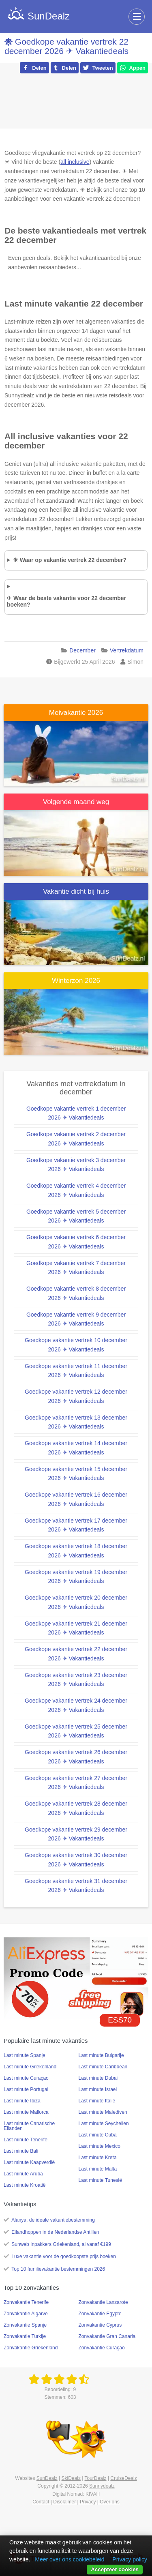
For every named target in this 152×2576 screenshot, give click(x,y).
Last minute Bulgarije (101, 2055)
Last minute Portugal (26, 2089)
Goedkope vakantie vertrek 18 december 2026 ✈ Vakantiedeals (76, 1551)
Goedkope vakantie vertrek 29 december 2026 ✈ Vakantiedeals (76, 1834)
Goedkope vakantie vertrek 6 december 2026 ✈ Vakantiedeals (76, 1242)
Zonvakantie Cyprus (100, 2325)
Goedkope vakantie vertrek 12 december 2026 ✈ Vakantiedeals (76, 1396)
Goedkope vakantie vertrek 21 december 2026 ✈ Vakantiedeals (76, 1628)
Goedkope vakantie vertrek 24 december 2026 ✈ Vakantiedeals (76, 1705)
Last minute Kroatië (24, 2185)
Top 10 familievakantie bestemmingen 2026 (58, 2269)
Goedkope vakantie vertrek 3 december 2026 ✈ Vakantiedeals (76, 1165)
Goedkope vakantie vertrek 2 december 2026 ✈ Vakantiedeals (76, 1139)
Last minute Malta (98, 2169)
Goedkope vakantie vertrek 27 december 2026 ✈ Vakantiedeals (76, 1783)
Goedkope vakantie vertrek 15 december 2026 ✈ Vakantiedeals (76, 1474)
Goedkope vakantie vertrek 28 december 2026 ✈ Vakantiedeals (76, 1808)
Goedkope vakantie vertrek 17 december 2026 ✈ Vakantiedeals (76, 1525)
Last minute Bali (21, 2151)
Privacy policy (129, 2559)
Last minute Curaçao (26, 2078)
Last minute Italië (97, 2101)
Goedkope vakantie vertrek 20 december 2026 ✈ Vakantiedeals (76, 1602)
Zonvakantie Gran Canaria (107, 2336)
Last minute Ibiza (22, 2101)
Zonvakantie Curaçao (102, 2348)
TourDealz (96, 2478)
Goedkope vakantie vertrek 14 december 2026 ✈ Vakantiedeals (76, 1448)
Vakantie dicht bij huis (76, 891)
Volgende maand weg (76, 802)
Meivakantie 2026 (76, 712)
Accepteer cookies (115, 2569)
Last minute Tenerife (25, 2140)
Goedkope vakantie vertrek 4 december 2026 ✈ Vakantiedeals (76, 1190)
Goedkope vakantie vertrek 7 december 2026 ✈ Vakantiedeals (76, 1268)
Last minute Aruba (23, 2174)
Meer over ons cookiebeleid (69, 2559)
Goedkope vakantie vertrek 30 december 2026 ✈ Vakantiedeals (76, 1860)
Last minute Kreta (98, 2157)
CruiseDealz (123, 2478)
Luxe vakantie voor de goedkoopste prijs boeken (63, 2256)
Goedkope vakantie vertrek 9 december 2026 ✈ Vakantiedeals (76, 1319)
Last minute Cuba (98, 2135)
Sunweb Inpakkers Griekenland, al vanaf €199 (61, 2244)
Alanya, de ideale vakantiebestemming (52, 2220)
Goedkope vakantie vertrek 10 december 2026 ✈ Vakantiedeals (76, 1345)
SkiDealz (71, 2478)
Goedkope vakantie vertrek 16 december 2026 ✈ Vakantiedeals (76, 1499)
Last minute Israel (98, 2089)
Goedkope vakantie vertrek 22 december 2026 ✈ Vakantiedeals (66, 46)
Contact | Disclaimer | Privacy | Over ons (76, 2502)
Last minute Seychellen (104, 2123)
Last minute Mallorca (26, 2112)
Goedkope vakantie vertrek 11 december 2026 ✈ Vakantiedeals (76, 1371)
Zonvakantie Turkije (25, 2336)
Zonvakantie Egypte (100, 2313)
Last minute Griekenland (30, 2067)
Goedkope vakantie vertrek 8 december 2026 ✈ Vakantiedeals (76, 1293)
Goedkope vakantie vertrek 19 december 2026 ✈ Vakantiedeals (76, 1577)
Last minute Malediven (103, 2112)
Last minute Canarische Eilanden (29, 2126)
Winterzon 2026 (76, 980)
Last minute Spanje (24, 2055)
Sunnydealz (102, 2486)
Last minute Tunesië (100, 2180)
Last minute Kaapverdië (29, 2162)
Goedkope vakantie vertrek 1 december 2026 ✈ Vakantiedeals (76, 1113)
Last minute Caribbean (103, 2067)
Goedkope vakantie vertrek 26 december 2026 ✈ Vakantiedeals (76, 1757)
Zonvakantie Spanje (25, 2325)
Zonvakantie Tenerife (26, 2302)
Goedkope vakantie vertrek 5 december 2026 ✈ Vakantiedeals (76, 1216)
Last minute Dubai (98, 2078)
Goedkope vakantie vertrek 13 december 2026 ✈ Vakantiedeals (76, 1422)
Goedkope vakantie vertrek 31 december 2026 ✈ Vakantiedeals (76, 1886)
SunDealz (47, 2478)
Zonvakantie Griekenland (31, 2348)
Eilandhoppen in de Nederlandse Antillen (55, 2232)
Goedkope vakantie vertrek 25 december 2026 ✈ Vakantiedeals (76, 1731)
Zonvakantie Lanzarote (103, 2302)
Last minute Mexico (99, 2146)
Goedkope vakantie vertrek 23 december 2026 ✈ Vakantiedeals (76, 1680)
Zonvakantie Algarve (26, 2313)
